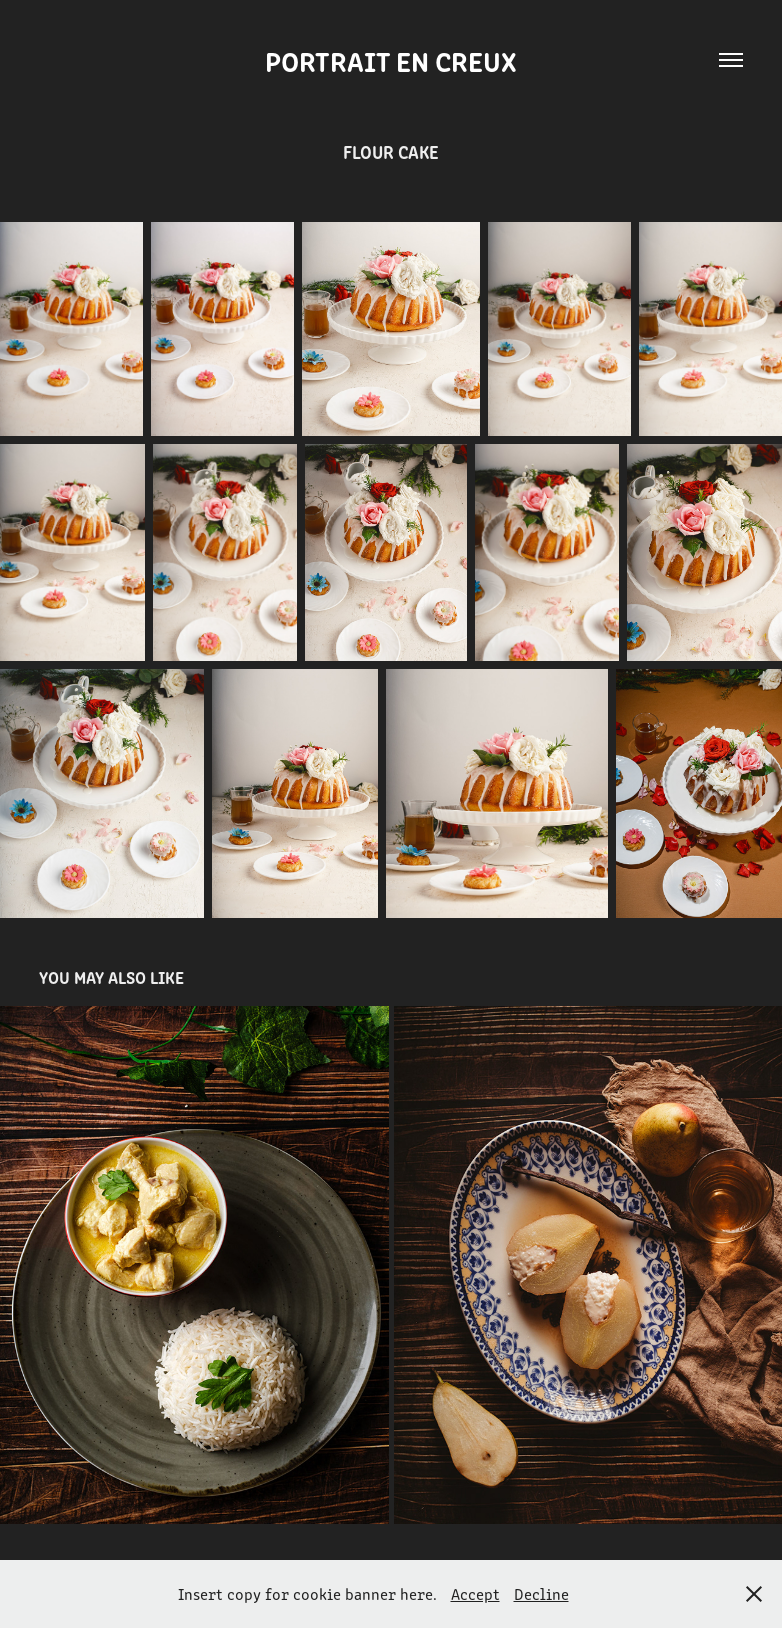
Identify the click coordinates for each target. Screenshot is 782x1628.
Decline (541, 1593)
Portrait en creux (391, 60)
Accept (475, 1593)
